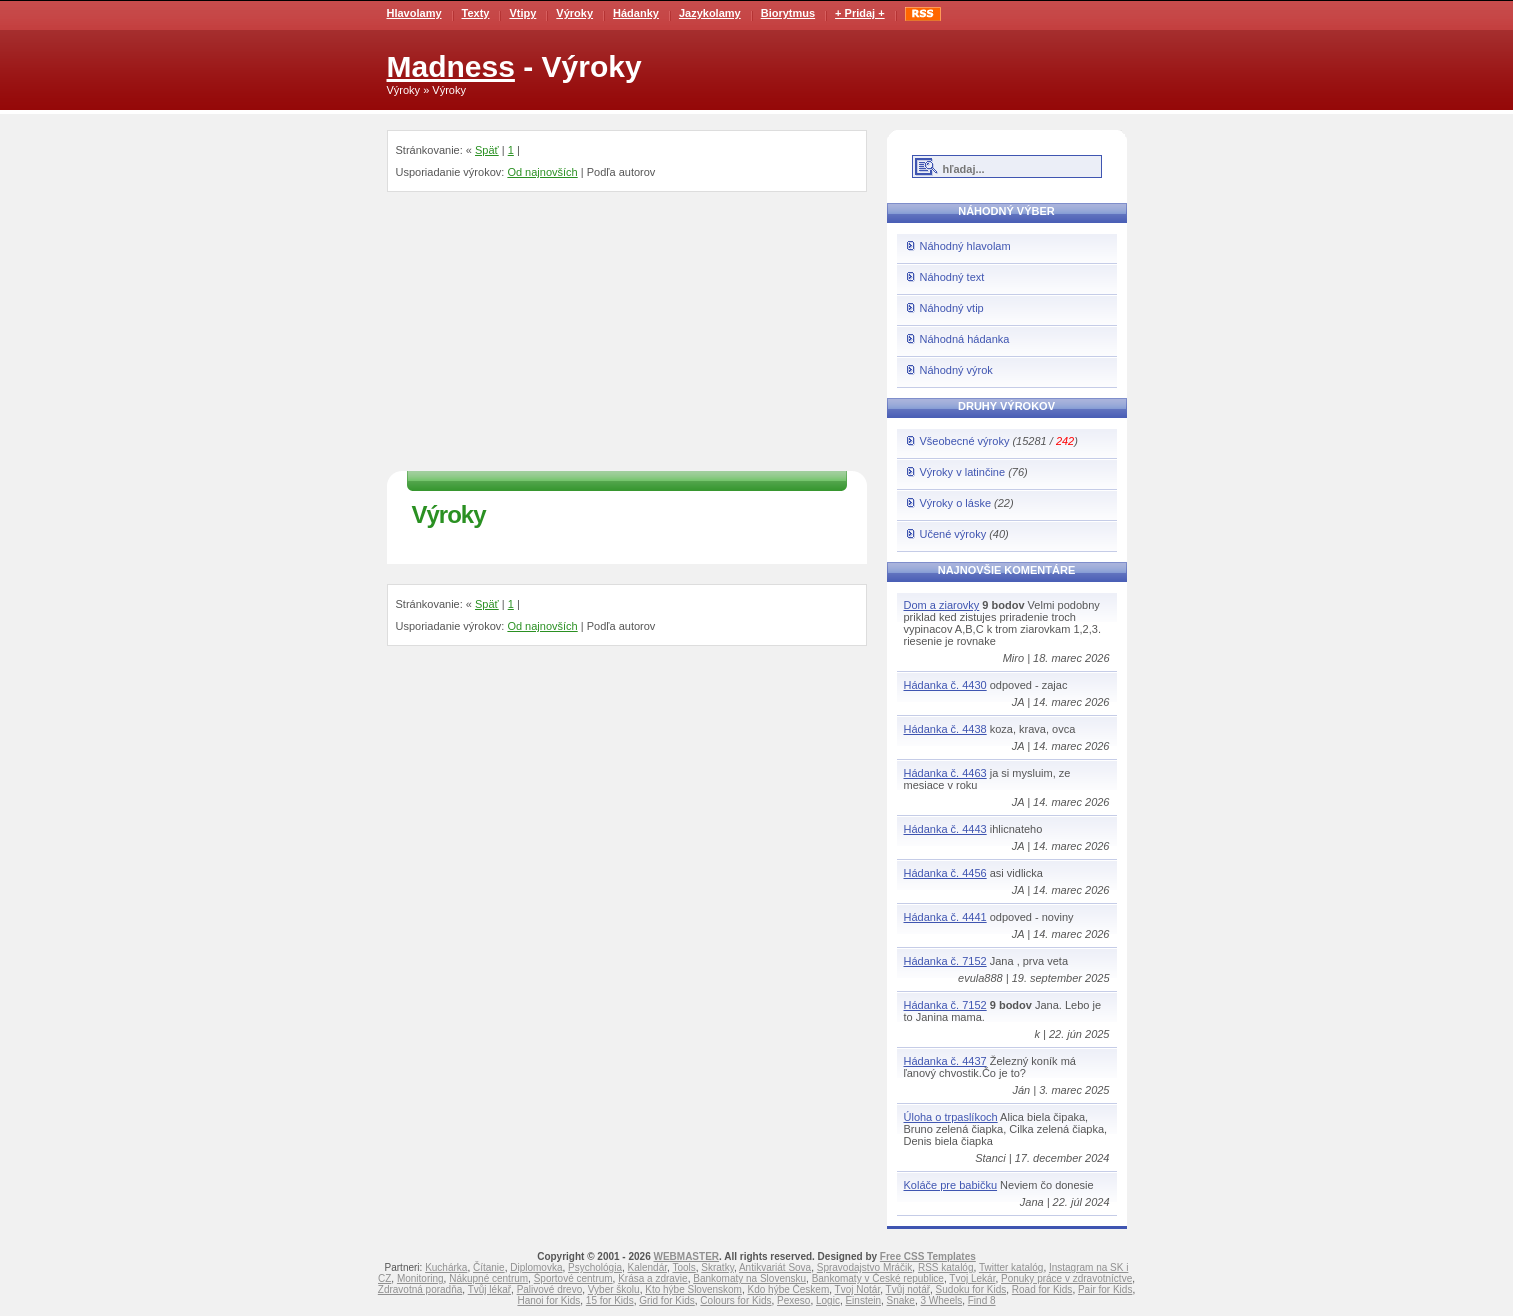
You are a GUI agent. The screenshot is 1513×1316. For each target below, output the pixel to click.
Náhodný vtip (952, 308)
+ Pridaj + (860, 13)
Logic (828, 1300)
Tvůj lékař (489, 1289)
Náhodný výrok (956, 370)
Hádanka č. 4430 (945, 685)
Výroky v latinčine (963, 472)
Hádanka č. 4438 (945, 729)
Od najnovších (542, 172)
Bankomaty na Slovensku (749, 1278)
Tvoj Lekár (972, 1278)
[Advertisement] (627, 329)
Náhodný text (952, 277)
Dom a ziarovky (942, 605)
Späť (487, 150)
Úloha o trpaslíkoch (951, 1117)
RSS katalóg (946, 1267)
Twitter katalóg (1011, 1267)
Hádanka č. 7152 (945, 961)
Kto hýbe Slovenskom (693, 1289)
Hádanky (636, 13)
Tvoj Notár (858, 1289)
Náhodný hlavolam (965, 246)
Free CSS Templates (928, 1256)
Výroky (574, 13)
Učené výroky (953, 534)
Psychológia (595, 1267)
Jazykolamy (710, 13)
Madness (451, 66)
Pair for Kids (1105, 1289)
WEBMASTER (686, 1256)
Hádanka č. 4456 (945, 873)
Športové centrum (573, 1278)
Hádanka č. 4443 (945, 829)
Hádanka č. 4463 (945, 773)
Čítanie (489, 1267)
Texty (476, 13)
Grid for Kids (667, 1300)
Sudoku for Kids (971, 1289)
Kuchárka (446, 1267)
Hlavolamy (414, 13)
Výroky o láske (956, 503)
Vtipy (522, 13)
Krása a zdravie (652, 1278)
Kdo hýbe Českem (789, 1289)
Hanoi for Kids (548, 1300)
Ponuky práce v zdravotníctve (1066, 1278)
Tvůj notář (908, 1289)
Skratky (717, 1267)
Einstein (863, 1300)
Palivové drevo (550, 1289)
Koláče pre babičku (951, 1185)
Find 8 (982, 1300)
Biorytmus (788, 13)
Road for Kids (1042, 1289)
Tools (683, 1267)
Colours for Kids (735, 1300)
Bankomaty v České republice (878, 1278)
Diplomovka (536, 1267)
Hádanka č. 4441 (945, 917)
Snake (901, 1300)
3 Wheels (942, 1300)
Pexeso (793, 1300)
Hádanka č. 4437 (945, 1061)
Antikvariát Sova (775, 1267)
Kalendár (647, 1267)
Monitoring (420, 1278)
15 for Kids (610, 1300)
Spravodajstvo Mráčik (865, 1267)
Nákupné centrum (488, 1278)
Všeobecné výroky (965, 441)
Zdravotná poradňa (420, 1289)
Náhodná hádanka (965, 339)
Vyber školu (614, 1289)
